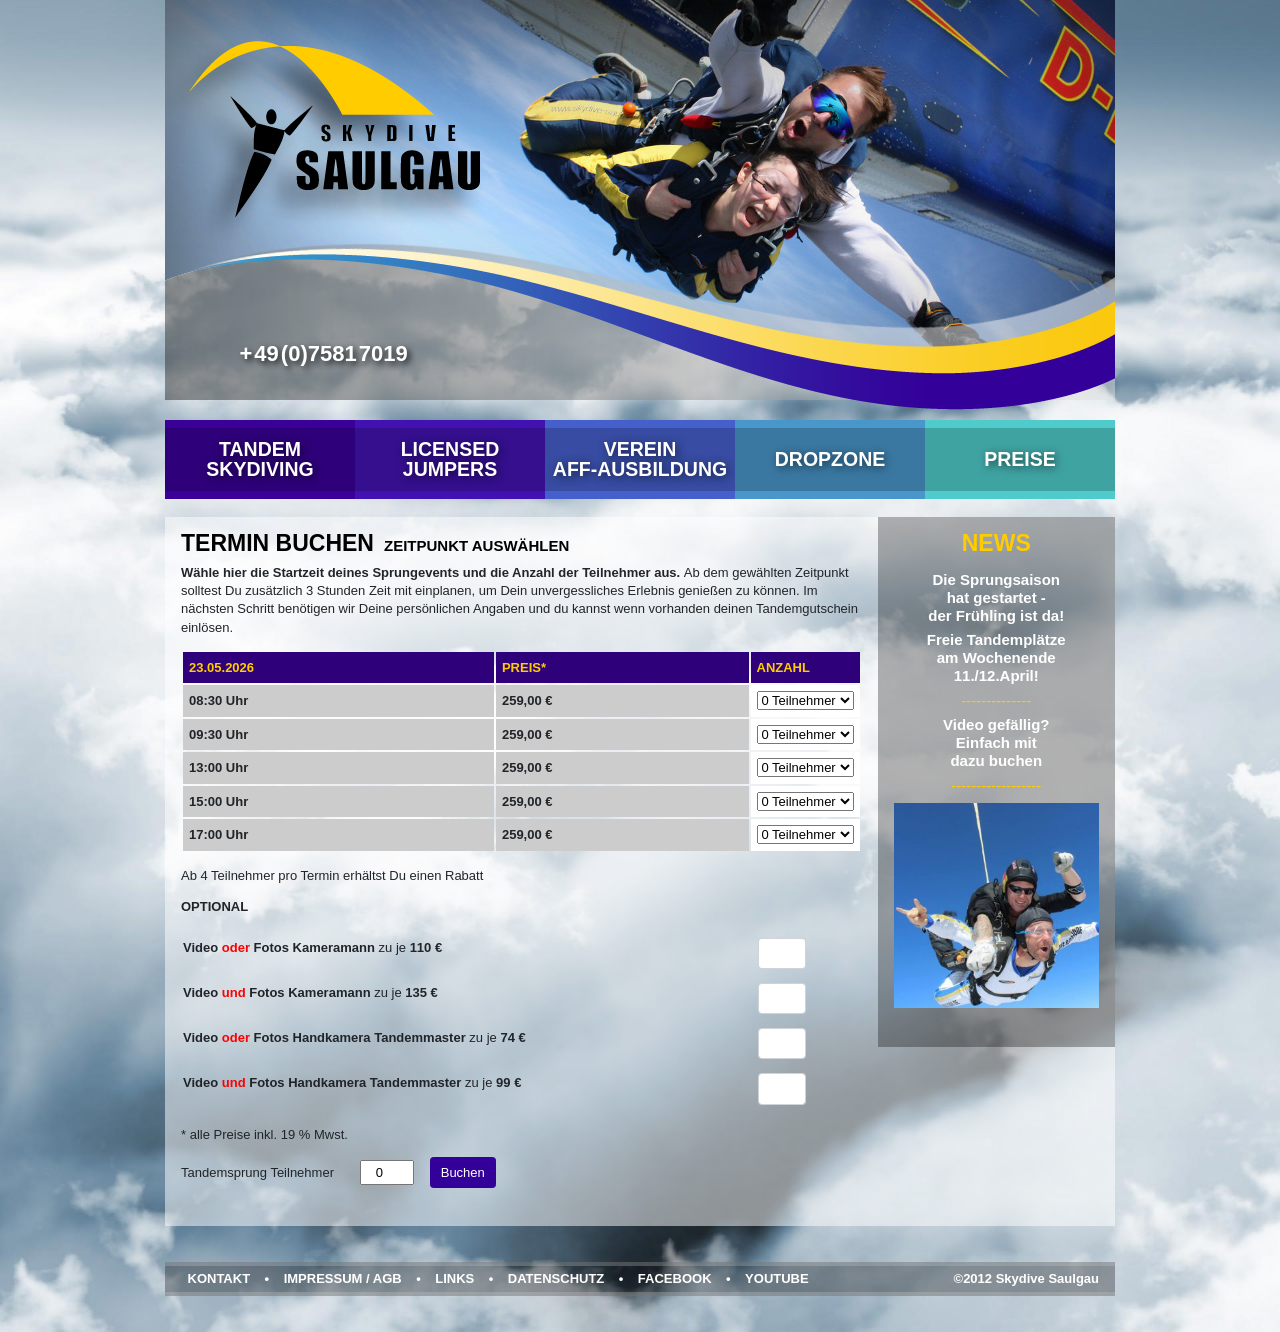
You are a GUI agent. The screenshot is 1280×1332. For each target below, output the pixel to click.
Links (454, 1278)
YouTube (777, 1278)
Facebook (675, 1278)
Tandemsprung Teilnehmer (257, 1172)
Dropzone (830, 459)
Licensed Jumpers (450, 459)
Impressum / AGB (343, 1278)
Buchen (463, 1172)
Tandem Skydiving (259, 459)
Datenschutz (556, 1278)
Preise (1020, 459)
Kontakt (219, 1278)
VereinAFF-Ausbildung (640, 459)
